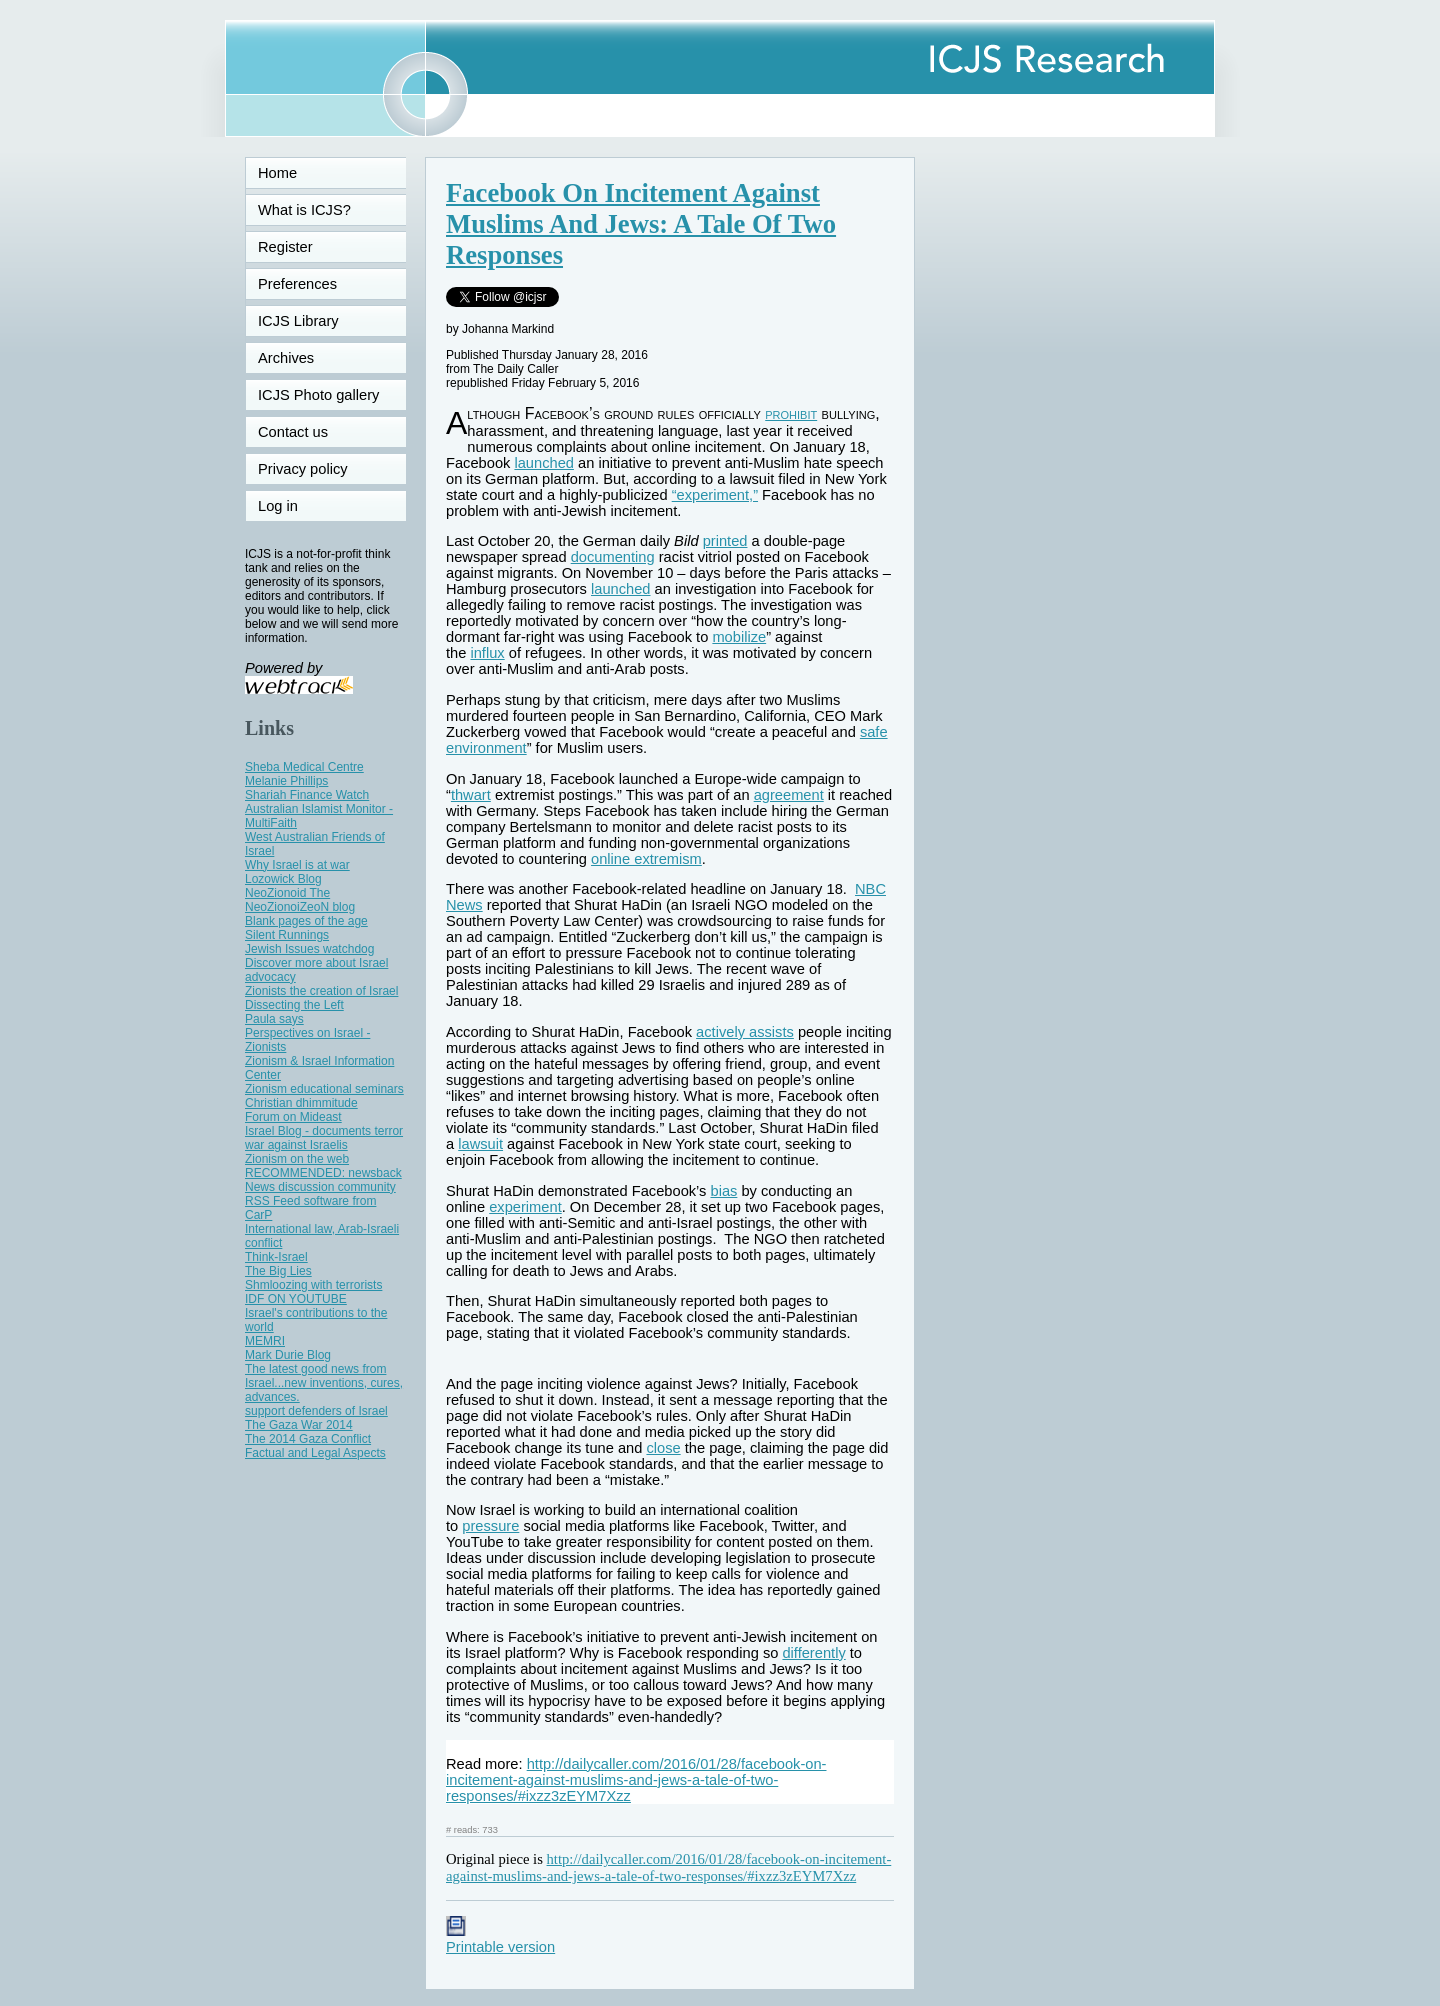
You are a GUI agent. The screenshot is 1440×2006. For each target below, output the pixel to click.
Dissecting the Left (294, 1005)
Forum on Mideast (293, 1117)
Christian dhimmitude (301, 1103)
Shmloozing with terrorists (313, 1285)
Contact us (293, 432)
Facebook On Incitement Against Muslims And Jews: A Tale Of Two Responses (641, 224)
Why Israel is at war (297, 865)
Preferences (297, 284)
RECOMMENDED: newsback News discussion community (323, 1180)
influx (487, 653)
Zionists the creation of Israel (321, 991)
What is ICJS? (304, 210)
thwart (471, 795)
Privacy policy (303, 469)
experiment (525, 1207)
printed (725, 541)
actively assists (745, 1032)
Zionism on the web (297, 1159)
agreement (789, 795)
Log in (290, 506)
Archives (286, 358)
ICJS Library (298, 321)
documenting (613, 557)
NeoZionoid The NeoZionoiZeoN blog (300, 900)
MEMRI (265, 1341)
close (663, 1448)
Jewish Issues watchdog (309, 949)
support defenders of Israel (316, 1411)
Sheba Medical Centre (304, 767)
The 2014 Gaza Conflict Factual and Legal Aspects (315, 1446)
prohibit (791, 413)
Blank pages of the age (306, 921)
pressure (490, 1526)
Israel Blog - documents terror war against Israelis (324, 1138)
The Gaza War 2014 (299, 1425)
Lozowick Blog (283, 879)
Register (285, 247)
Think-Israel (276, 1257)
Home (277, 173)
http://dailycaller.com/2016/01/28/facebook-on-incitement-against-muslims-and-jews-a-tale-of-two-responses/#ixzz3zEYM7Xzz (636, 1780)
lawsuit (480, 1144)
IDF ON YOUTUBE (296, 1299)
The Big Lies (278, 1271)
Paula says (274, 1019)
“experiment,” (715, 495)
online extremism (646, 859)
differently (813, 1653)
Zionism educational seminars (324, 1089)
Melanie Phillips (286, 781)
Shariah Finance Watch (307, 795)
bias (724, 1191)
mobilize (739, 637)
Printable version (500, 1939)
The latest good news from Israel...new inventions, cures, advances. (324, 1383)
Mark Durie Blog (288, 1355)
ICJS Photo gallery (318, 395)
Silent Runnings (287, 935)
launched (544, 463)
